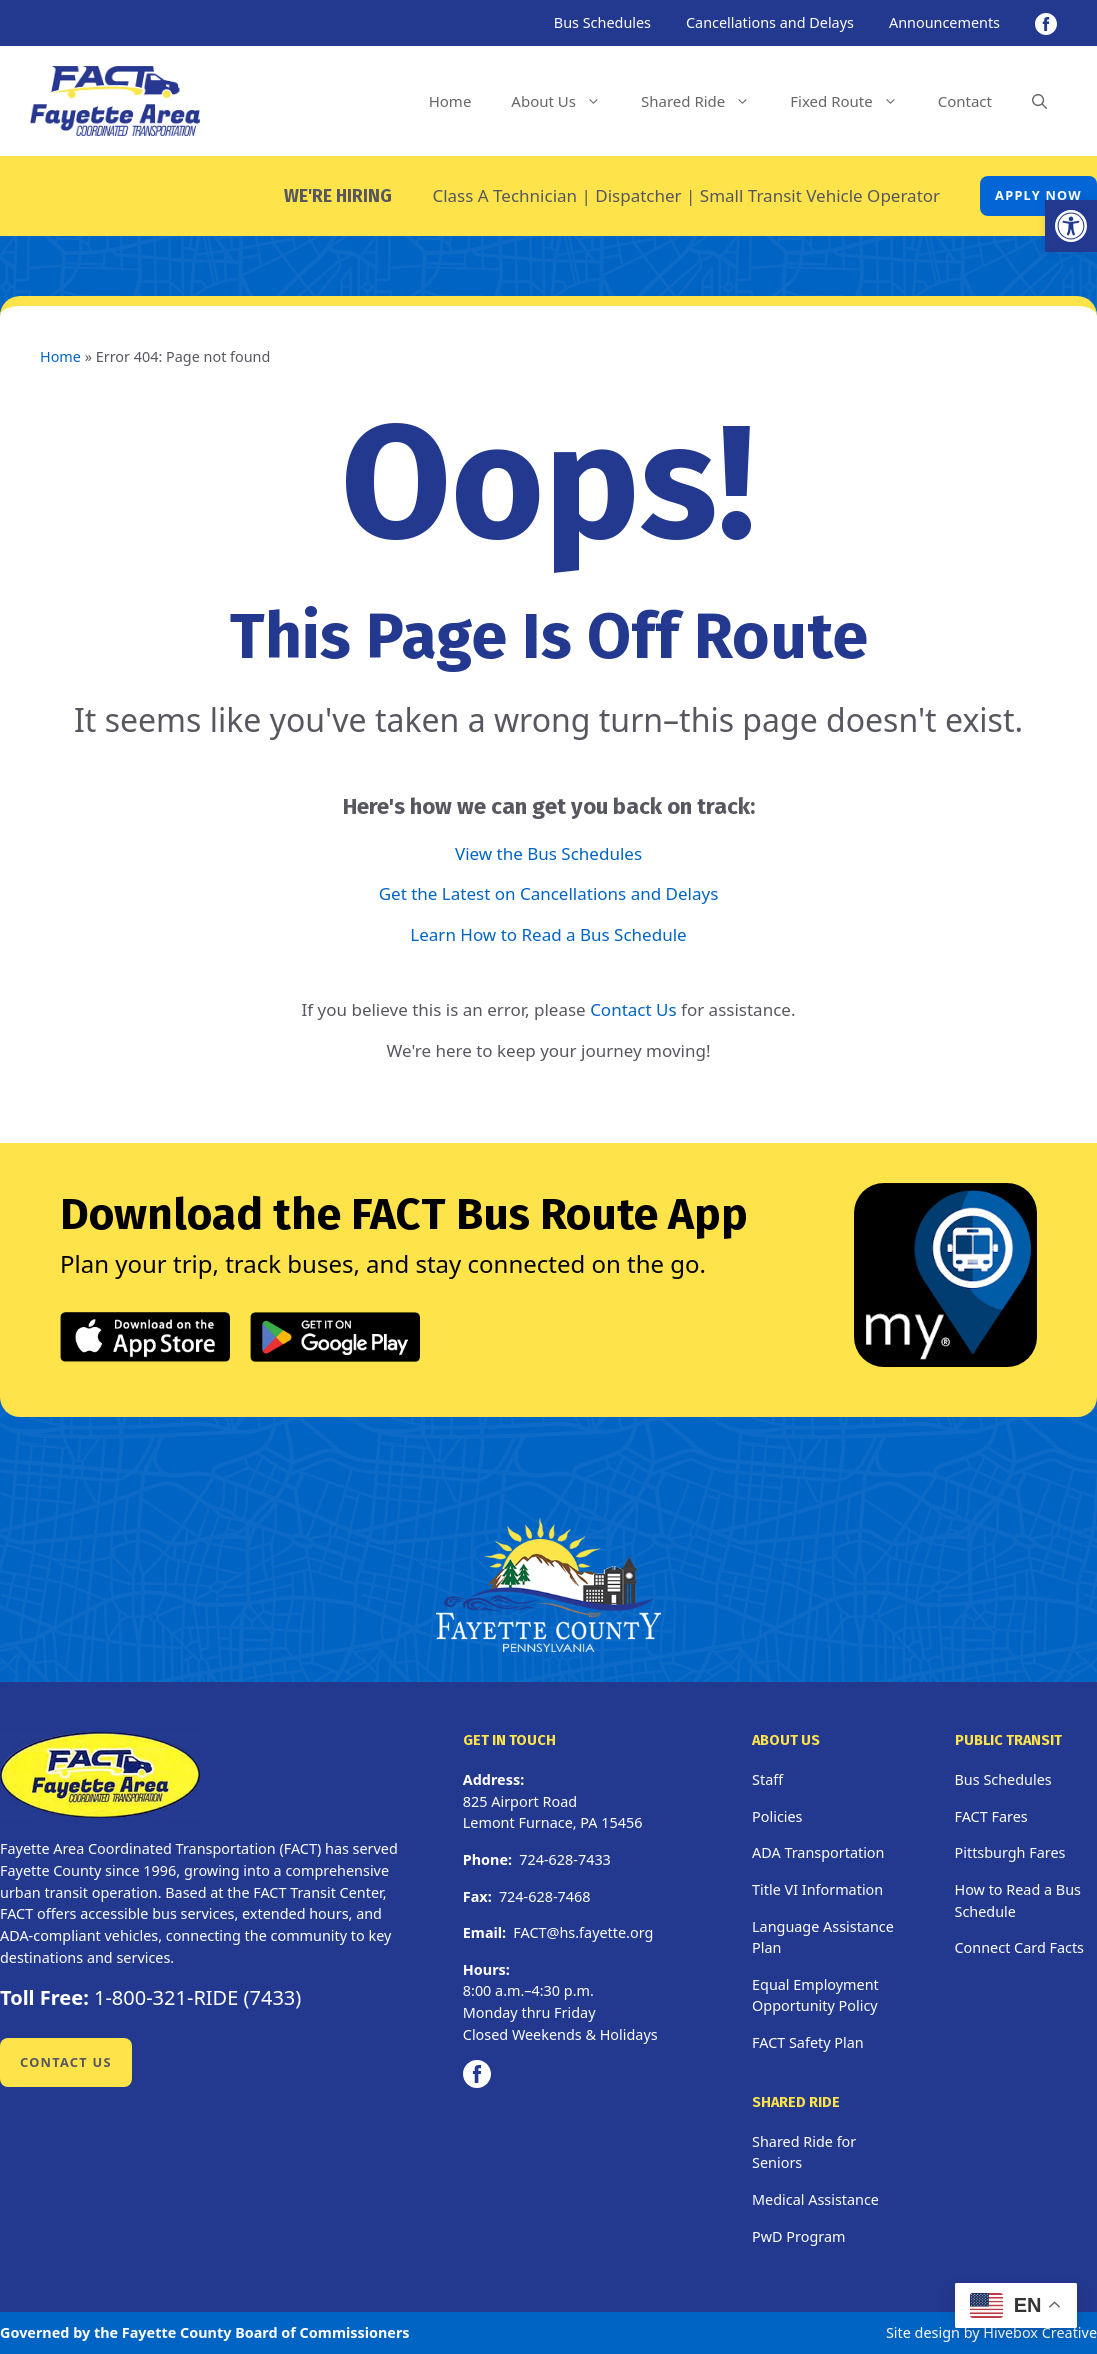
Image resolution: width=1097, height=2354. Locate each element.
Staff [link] (767, 1779)
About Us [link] (566, 101)
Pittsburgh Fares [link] (1010, 1852)
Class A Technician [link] (504, 195)
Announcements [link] (944, 22)
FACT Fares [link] (991, 1816)
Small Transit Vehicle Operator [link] (820, 195)
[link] (1071, 226)
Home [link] (450, 101)
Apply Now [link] (1038, 195)
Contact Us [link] (633, 1009)
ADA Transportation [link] (818, 1852)
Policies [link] (777, 1816)
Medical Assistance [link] (815, 2199)
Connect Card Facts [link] (1020, 1947)
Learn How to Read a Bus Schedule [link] (548, 934)
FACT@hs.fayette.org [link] (583, 1932)
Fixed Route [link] (853, 101)
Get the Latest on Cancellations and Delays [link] (549, 893)
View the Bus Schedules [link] (548, 853)
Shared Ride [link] (705, 101)
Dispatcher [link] (638, 195)
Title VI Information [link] (817, 1889)
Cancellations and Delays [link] (770, 22)
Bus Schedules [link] (602, 22)
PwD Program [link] (798, 2236)
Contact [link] (965, 101)
